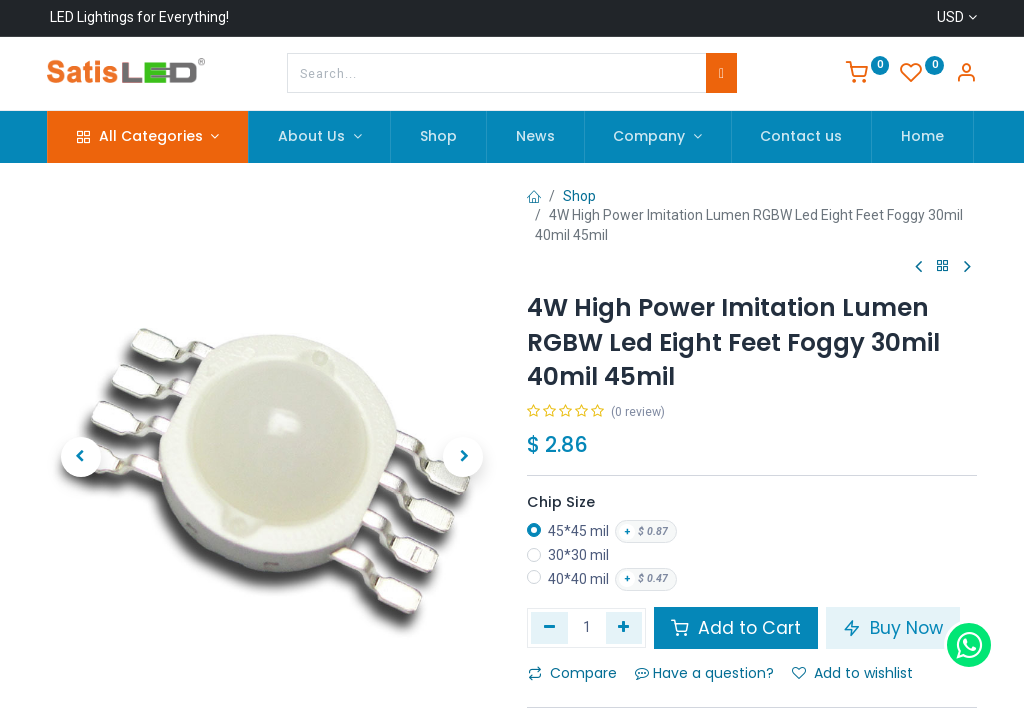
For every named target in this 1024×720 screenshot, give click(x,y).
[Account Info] (966, 75)
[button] (81, 457)
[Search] (721, 73)
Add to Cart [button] (736, 628)
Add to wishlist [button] (852, 673)
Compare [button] (572, 673)
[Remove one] (549, 628)
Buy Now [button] (893, 628)
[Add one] (624, 628)
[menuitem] (438, 137)
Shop (579, 196)
